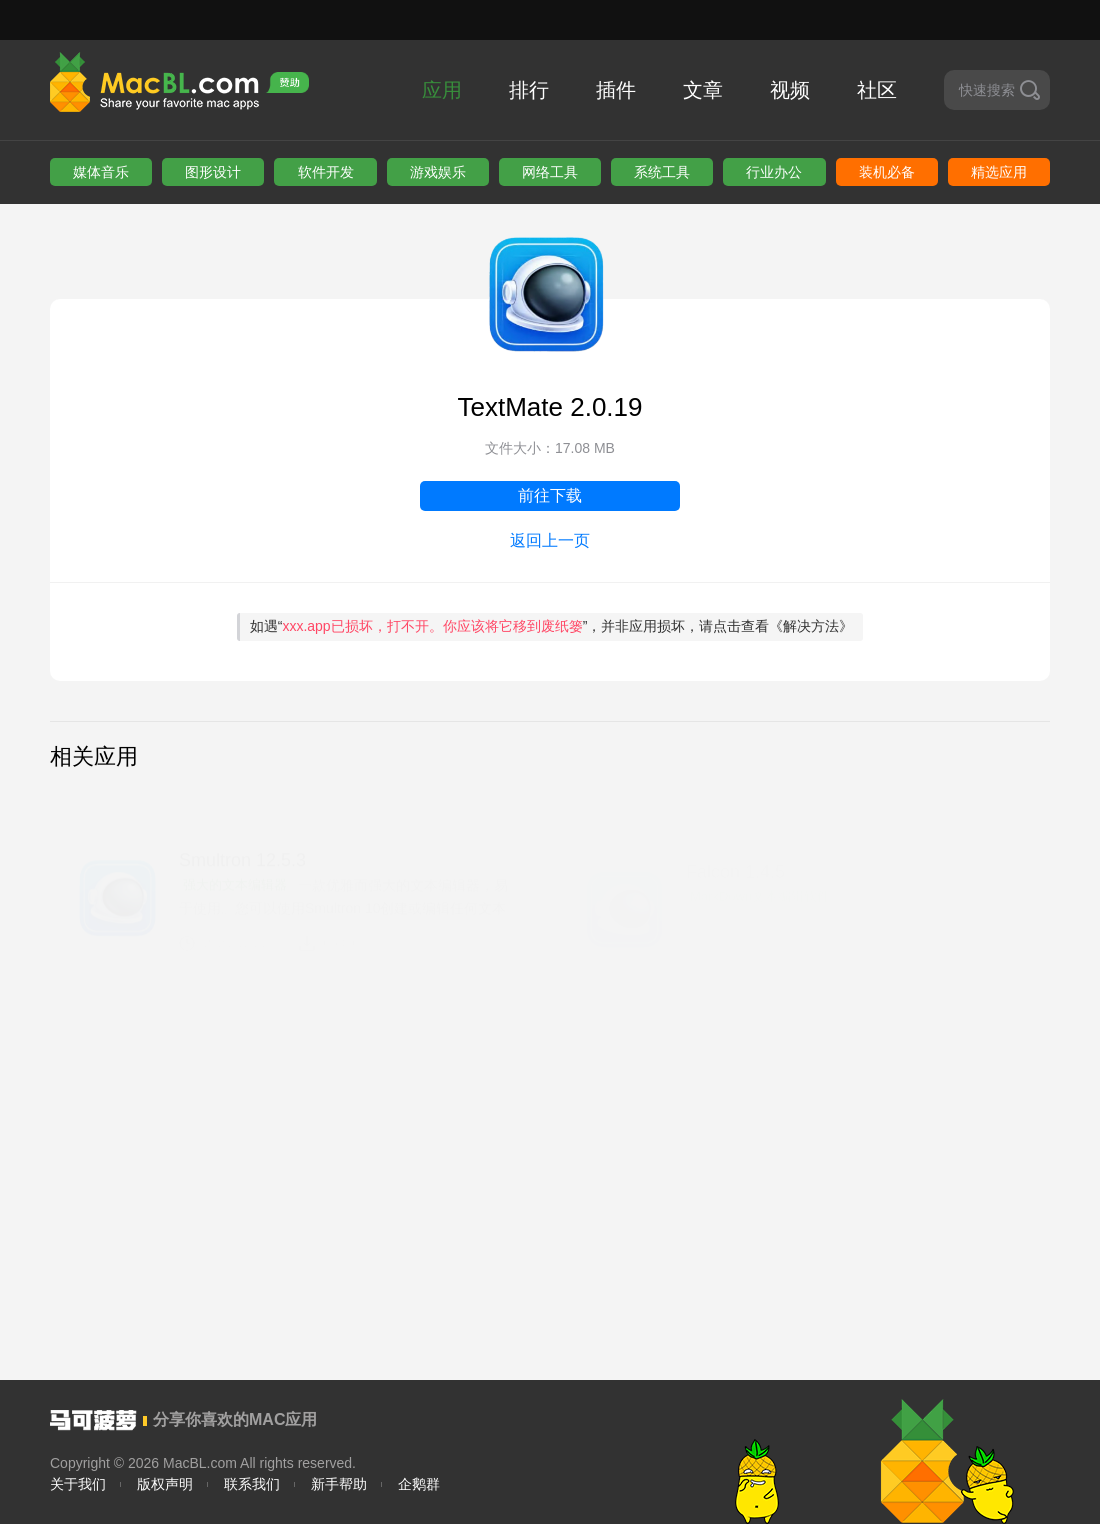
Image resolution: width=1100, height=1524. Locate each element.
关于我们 (78, 1484)
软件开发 (326, 172)
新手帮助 (339, 1484)
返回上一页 (550, 540)
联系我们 (252, 1484)
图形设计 (213, 172)
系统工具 (662, 172)
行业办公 (774, 172)
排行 (529, 90)
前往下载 (550, 495)
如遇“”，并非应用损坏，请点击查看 (552, 626)
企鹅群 (419, 1484)
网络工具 (550, 172)
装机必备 (887, 172)
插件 (616, 90)
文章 (703, 90)
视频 (790, 90)
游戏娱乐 (438, 172)
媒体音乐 (101, 172)
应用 (442, 90)
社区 (877, 90)
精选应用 (999, 172)
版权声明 (165, 1484)
